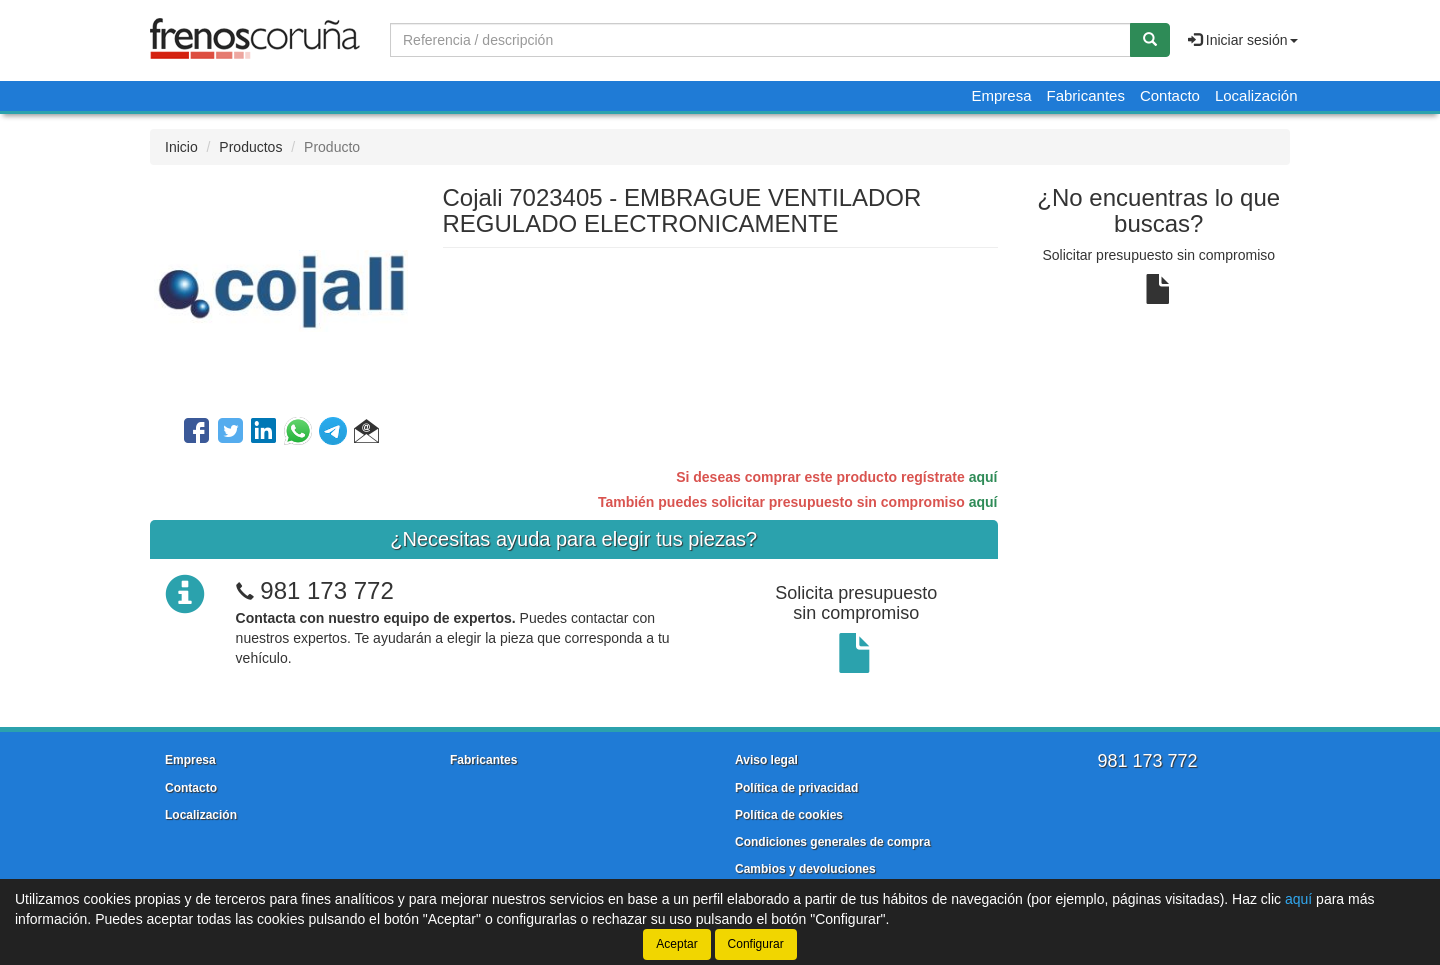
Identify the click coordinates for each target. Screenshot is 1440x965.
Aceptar (676, 944)
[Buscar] (1150, 40)
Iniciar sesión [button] (1243, 40)
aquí (983, 477)
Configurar (756, 944)
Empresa (1001, 95)
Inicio (181, 147)
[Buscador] (760, 40)
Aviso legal (766, 760)
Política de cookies (789, 815)
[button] (366, 434)
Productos (250, 147)
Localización (1256, 95)
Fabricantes (1086, 95)
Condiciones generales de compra (832, 842)
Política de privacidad (796, 788)
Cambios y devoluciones (805, 869)
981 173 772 (326, 590)
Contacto (1170, 95)
